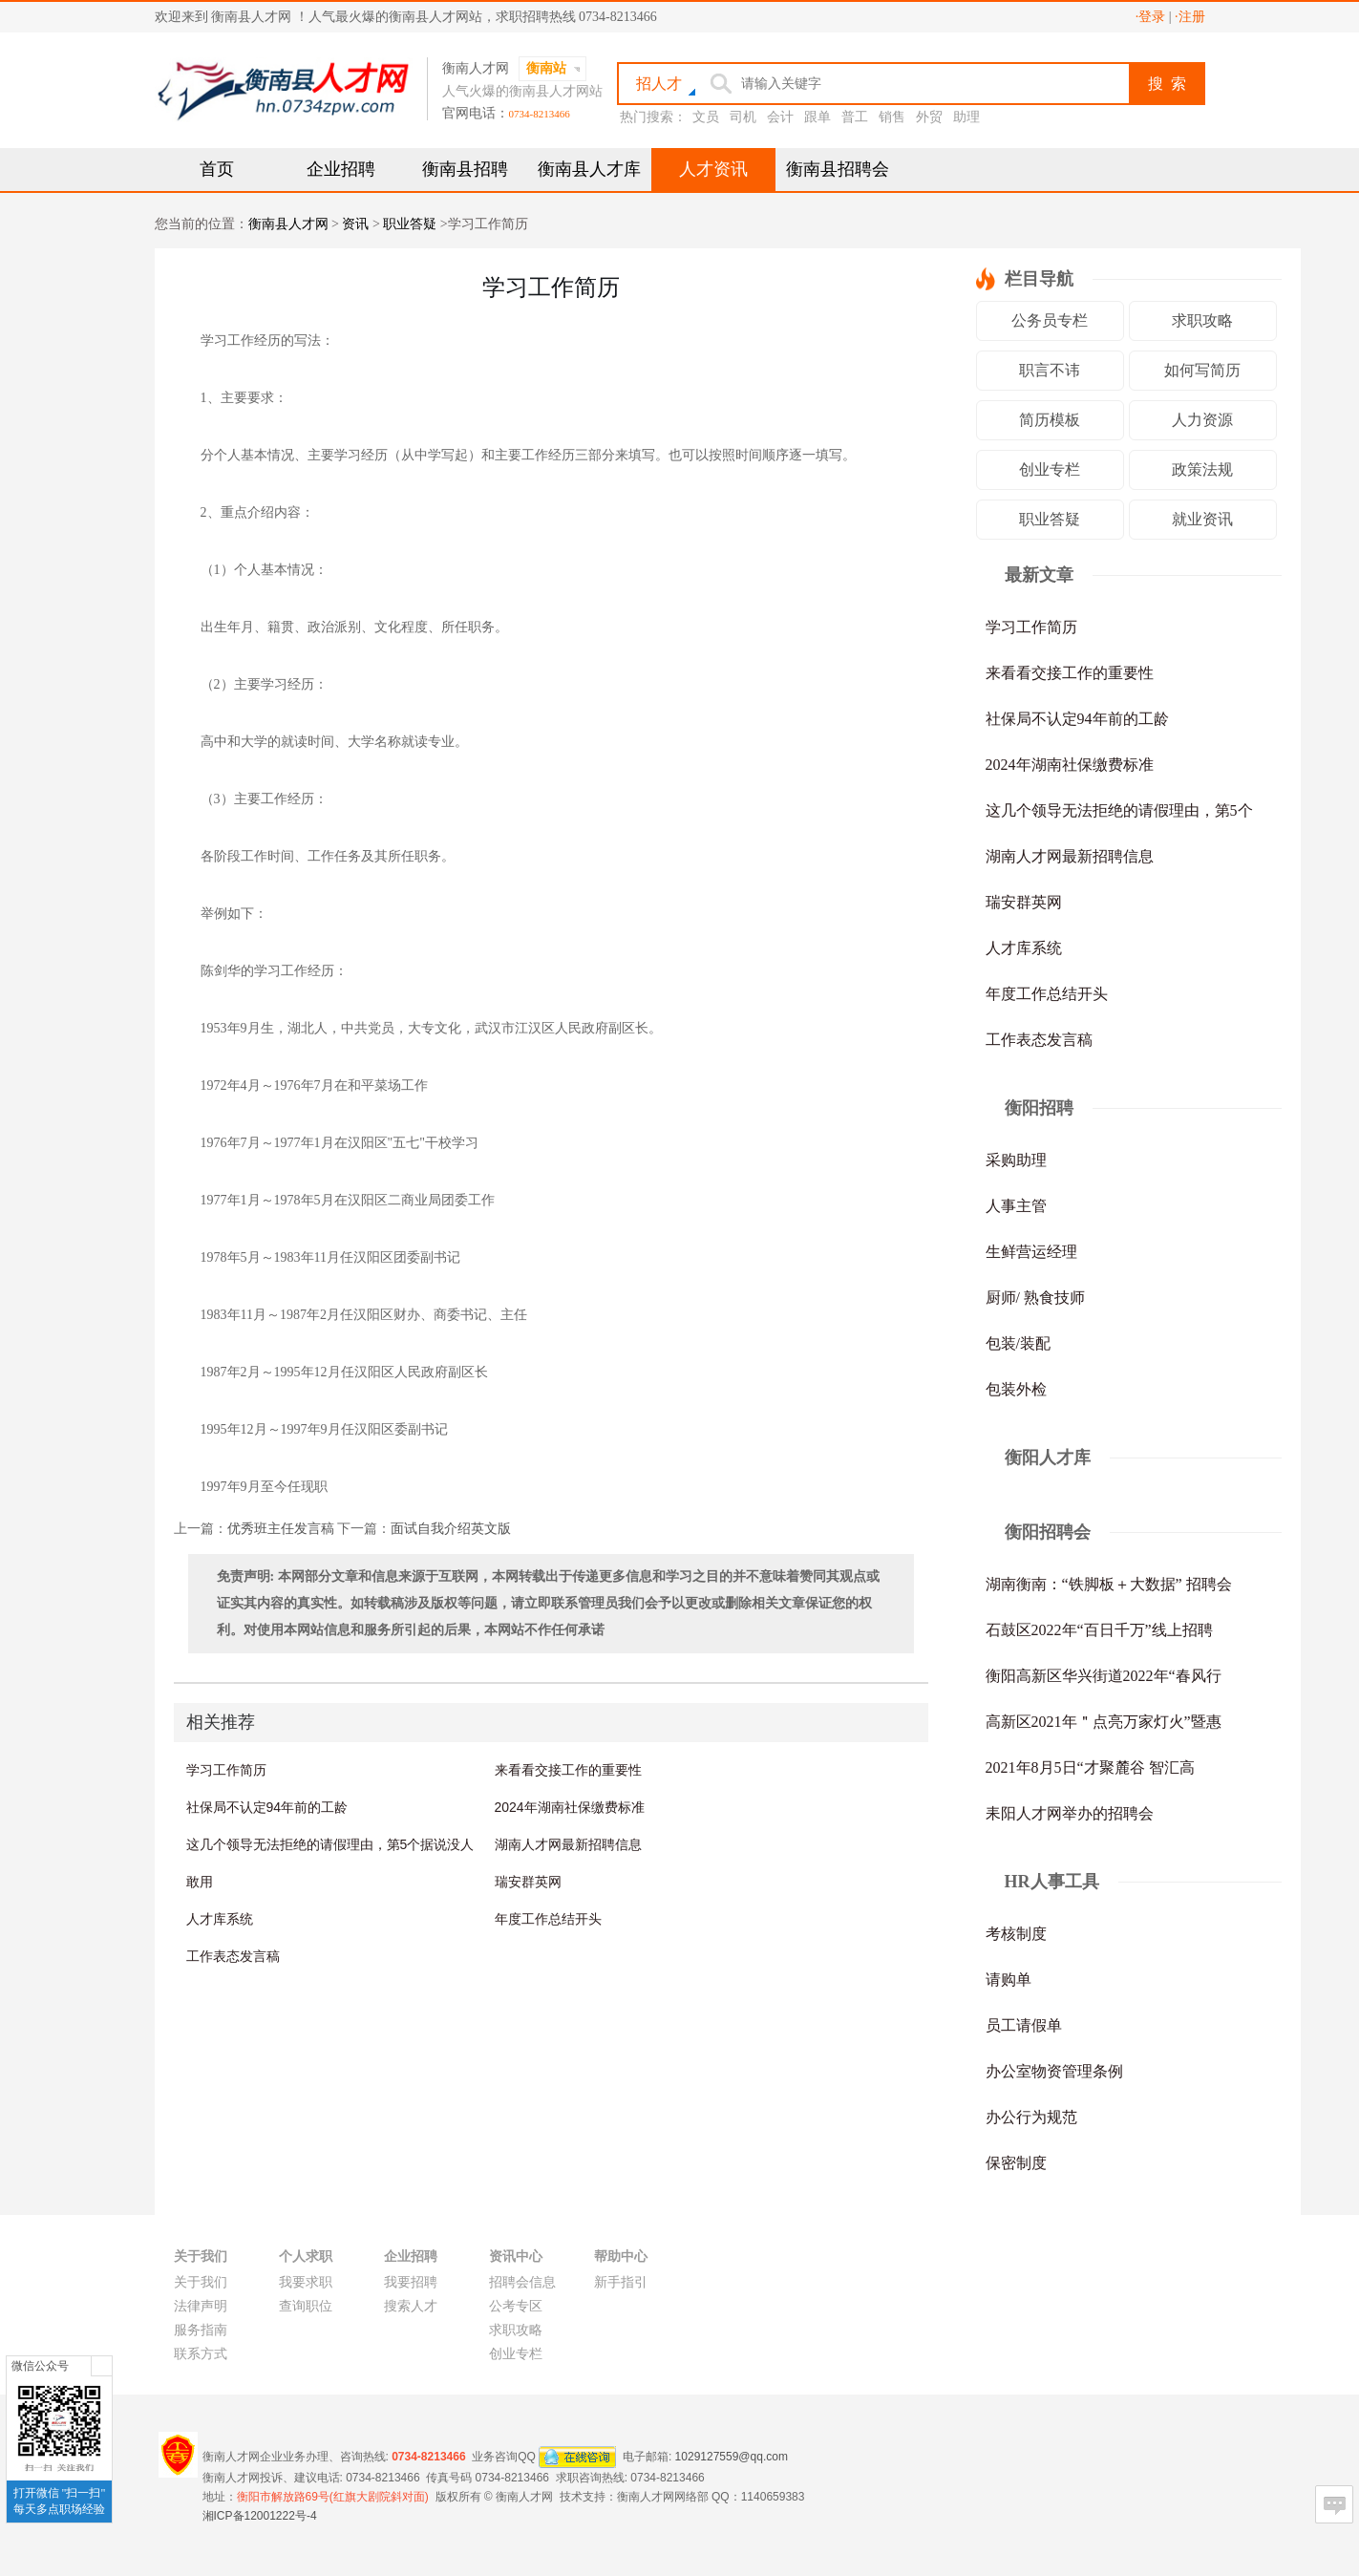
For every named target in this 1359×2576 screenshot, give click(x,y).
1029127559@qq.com (731, 2455)
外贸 (929, 117)
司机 (743, 117)
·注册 (1190, 17)
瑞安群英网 (528, 1881)
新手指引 (621, 2282)
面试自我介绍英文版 (451, 1529)
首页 (217, 169)
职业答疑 (409, 224)
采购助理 (1016, 1160)
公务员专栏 (1049, 320)
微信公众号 (40, 2366)
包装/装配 (1018, 1343)
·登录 (1151, 17)
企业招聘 (341, 169)
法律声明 (200, 2306)
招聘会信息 (522, 2282)
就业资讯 (1202, 519)
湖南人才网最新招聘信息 (568, 1844)
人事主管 (1016, 1206)
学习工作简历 (226, 1770)
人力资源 (1202, 420)
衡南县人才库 (589, 169)
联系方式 (200, 2354)
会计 (780, 117)
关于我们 (200, 2282)
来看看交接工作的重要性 (568, 1770)
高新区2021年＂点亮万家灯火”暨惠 (1103, 1722)
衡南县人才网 (288, 224)
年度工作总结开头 (548, 1919)
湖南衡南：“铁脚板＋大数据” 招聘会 (1109, 1584)
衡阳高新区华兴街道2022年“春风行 (1103, 1676)
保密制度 (1016, 2163)
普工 (854, 117)
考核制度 (1016, 1934)
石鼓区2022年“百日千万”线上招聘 (1099, 1630)
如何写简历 (1202, 370)
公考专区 (515, 2306)
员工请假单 (1024, 2025)
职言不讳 (1049, 370)
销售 (892, 117)
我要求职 (305, 2282)
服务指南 (200, 2330)
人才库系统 (219, 1919)
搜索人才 (410, 2306)
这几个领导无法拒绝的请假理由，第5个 (1119, 810)
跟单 (817, 117)
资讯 (355, 224)
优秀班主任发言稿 (280, 1529)
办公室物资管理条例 (1054, 2071)
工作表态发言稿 (233, 1956)
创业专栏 (1049, 469)
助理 (966, 117)
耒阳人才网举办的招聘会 (1070, 1813)
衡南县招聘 (465, 169)
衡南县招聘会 (837, 169)
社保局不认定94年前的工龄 (267, 1807)
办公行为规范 (1031, 2117)
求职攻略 (1202, 320)
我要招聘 (410, 2282)
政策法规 (1202, 469)
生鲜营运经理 (1031, 1252)
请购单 (1008, 1979)
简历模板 (1049, 420)
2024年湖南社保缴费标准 (570, 1807)
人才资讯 (713, 169)
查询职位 (305, 2306)
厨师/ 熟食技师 (1035, 1297)
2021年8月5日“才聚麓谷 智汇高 (1090, 1767)
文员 (705, 117)
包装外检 (1016, 1389)
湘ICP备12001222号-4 (259, 2516)
